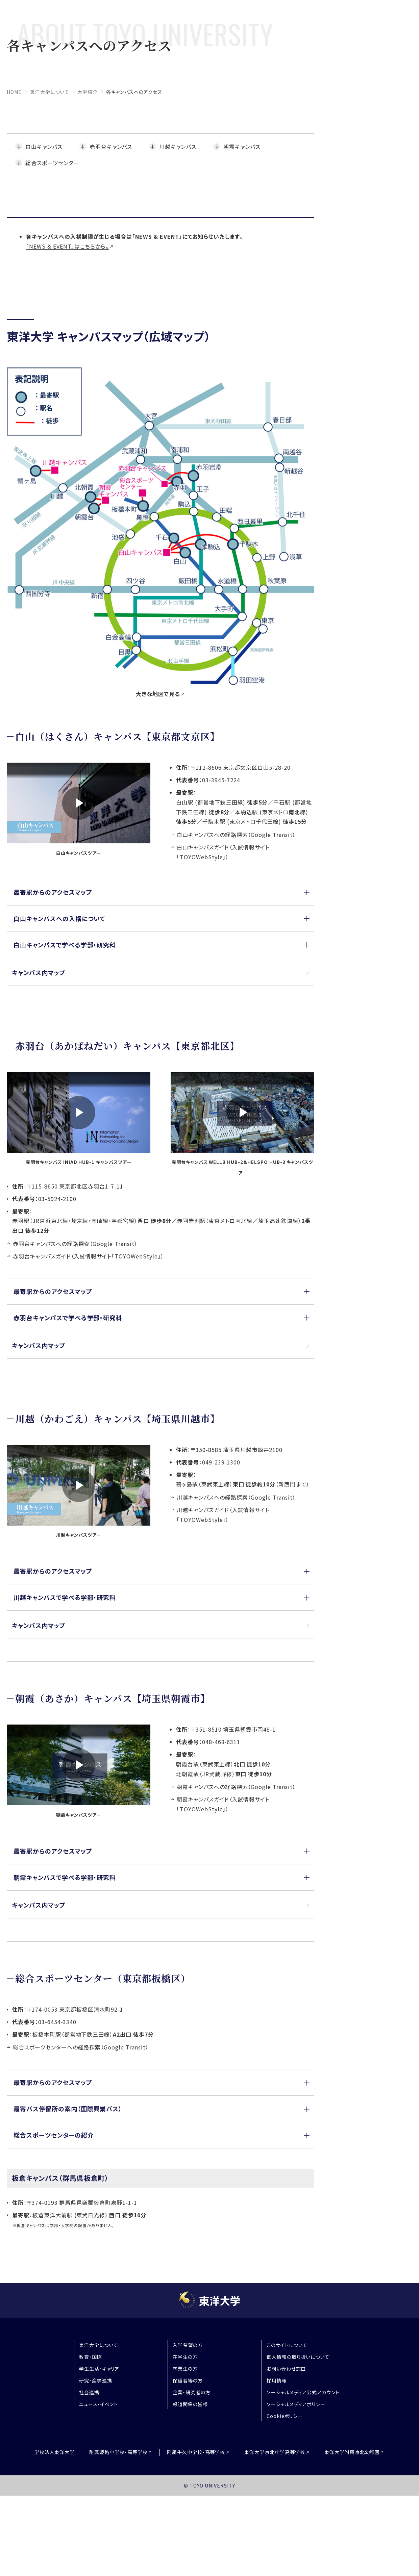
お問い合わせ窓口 (286, 2368)
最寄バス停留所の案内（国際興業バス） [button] (68, 2108)
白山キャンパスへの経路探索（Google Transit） (236, 835)
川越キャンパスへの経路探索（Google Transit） (236, 1497)
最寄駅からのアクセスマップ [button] (53, 892)
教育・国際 (90, 2356)
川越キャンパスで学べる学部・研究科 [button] (65, 1597)
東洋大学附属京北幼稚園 (352, 2452)
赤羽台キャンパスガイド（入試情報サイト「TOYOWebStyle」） (88, 1256)
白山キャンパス (44, 147)
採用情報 (277, 2380)
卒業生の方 (185, 2368)
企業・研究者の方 (192, 2392)
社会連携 (89, 2392)
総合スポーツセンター (52, 163)
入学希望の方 (188, 2345)
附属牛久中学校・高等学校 (196, 2452)
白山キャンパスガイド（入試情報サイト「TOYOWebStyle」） (223, 852)
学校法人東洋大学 (54, 2452)
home (14, 91)
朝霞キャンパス (242, 147)
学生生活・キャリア (99, 2368)
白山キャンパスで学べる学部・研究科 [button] (65, 944)
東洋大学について (49, 91)
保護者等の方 (188, 2380)
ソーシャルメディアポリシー (296, 2404)
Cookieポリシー (285, 2416)
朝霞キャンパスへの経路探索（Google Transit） (236, 1787)
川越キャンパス (177, 147)
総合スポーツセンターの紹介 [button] (54, 2135)
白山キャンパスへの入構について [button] (59, 918)
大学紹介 (87, 91)
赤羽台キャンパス (111, 147)
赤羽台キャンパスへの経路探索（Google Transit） (75, 1244)
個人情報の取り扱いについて (298, 2356)
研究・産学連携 (95, 2380)
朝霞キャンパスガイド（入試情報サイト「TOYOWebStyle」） (223, 1804)
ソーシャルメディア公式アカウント (303, 2392)
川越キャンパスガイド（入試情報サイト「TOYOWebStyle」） (223, 1515)
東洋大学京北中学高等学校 (274, 2452)
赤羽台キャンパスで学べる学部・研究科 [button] (68, 1317)
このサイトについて (287, 2345)
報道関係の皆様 (190, 2404)
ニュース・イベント (98, 2404)
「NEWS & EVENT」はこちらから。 (67, 246)
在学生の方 (185, 2356)
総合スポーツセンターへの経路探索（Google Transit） (81, 2047)
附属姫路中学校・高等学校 (118, 2452)
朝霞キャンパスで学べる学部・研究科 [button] (65, 1877)
